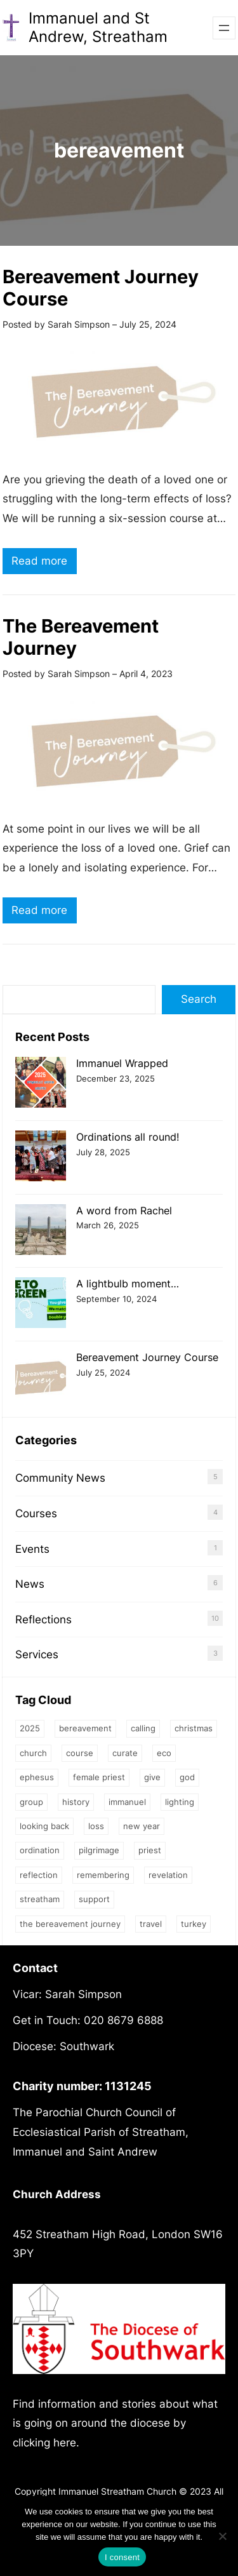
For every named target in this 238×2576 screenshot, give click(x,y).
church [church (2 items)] (33, 1753)
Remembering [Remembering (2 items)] (103, 1875)
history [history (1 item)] (75, 1802)
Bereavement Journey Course (101, 287)
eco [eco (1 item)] (164, 1753)
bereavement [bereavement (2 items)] (85, 1728)
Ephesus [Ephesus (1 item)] (37, 1777)
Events (32, 1549)
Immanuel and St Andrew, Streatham (98, 27)
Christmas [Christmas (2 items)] (194, 1728)
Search (198, 999)
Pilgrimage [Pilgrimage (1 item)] (99, 1850)
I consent (122, 2557)
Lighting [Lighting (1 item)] (179, 1802)
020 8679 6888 (123, 2020)
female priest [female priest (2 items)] (99, 1777)
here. (66, 2442)
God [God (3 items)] (187, 1777)
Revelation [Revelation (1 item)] (168, 1875)
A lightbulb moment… (127, 1283)
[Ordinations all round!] (40, 1157)
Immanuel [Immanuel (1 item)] (127, 1802)
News (29, 1584)
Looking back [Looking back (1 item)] (44, 1826)
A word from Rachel (124, 1210)
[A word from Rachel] (40, 1231)
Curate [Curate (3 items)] (125, 1753)
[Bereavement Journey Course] (40, 1378)
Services (36, 1654)
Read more (43, 562)
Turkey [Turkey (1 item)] (193, 1924)
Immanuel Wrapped (122, 1063)
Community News (60, 1478)
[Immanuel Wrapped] (40, 1084)
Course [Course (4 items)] (79, 1753)
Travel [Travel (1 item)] (151, 1924)
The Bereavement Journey (81, 637)
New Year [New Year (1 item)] (141, 1826)
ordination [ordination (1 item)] (40, 1850)
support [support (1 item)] (94, 1899)
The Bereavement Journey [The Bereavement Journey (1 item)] (70, 1924)
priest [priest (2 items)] (149, 1850)
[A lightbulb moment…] (40, 1304)
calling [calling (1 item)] (143, 1728)
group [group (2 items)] (31, 1802)
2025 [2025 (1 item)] (30, 1728)
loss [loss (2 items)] (96, 1826)
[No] (222, 2536)
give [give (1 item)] (152, 1777)
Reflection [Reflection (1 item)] (39, 1875)
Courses (36, 1513)
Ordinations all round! (127, 1136)
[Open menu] (224, 28)
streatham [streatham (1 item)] (40, 1899)
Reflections (43, 1619)
